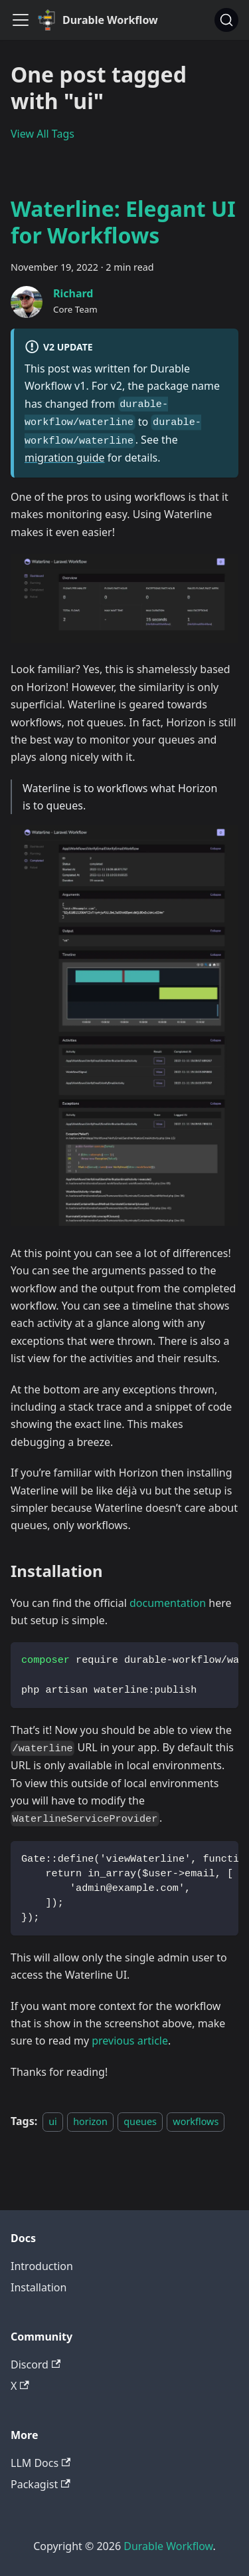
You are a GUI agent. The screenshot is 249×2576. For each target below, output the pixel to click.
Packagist (40, 2484)
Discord (35, 2364)
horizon (90, 2121)
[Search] (226, 20)
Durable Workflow (168, 2546)
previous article (130, 2040)
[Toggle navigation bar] (21, 20)
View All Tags (42, 133)
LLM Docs (40, 2463)
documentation (167, 1603)
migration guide (65, 457)
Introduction (42, 2266)
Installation (38, 2287)
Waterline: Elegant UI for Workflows (123, 221)
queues (140, 2121)
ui (52, 2121)
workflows (195, 2121)
